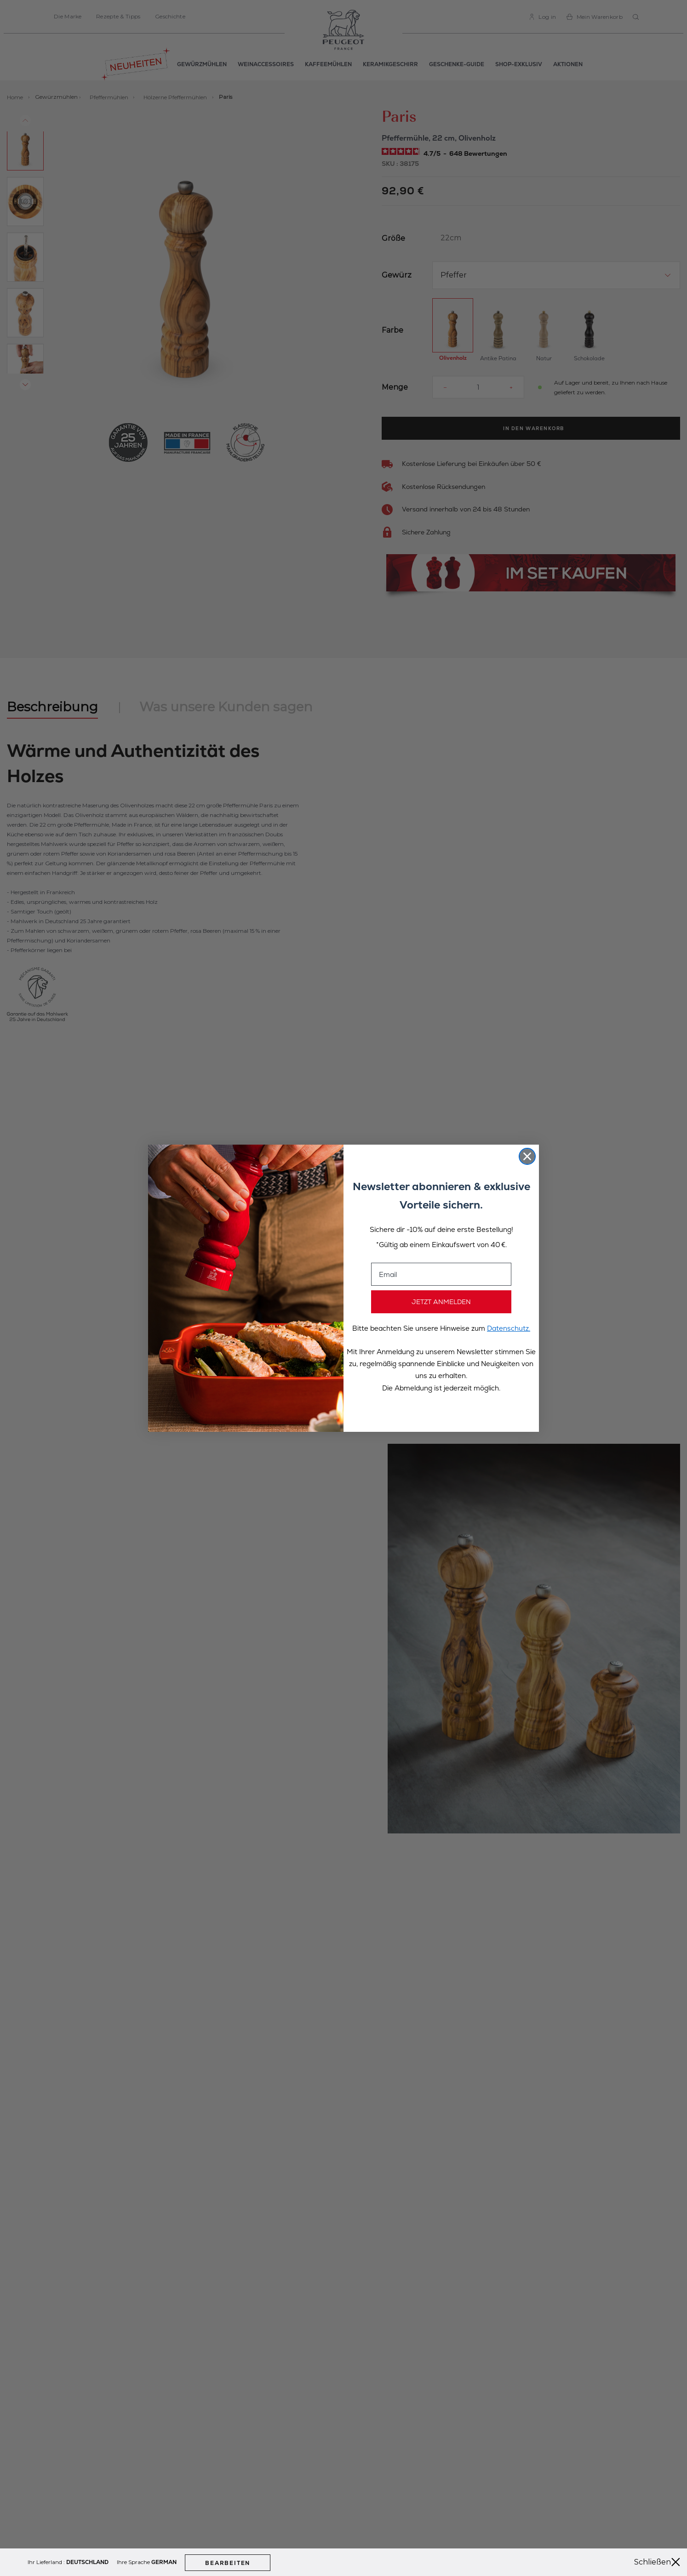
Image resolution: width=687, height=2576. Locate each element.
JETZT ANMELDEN (441, 1302)
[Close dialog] (527, 1156)
